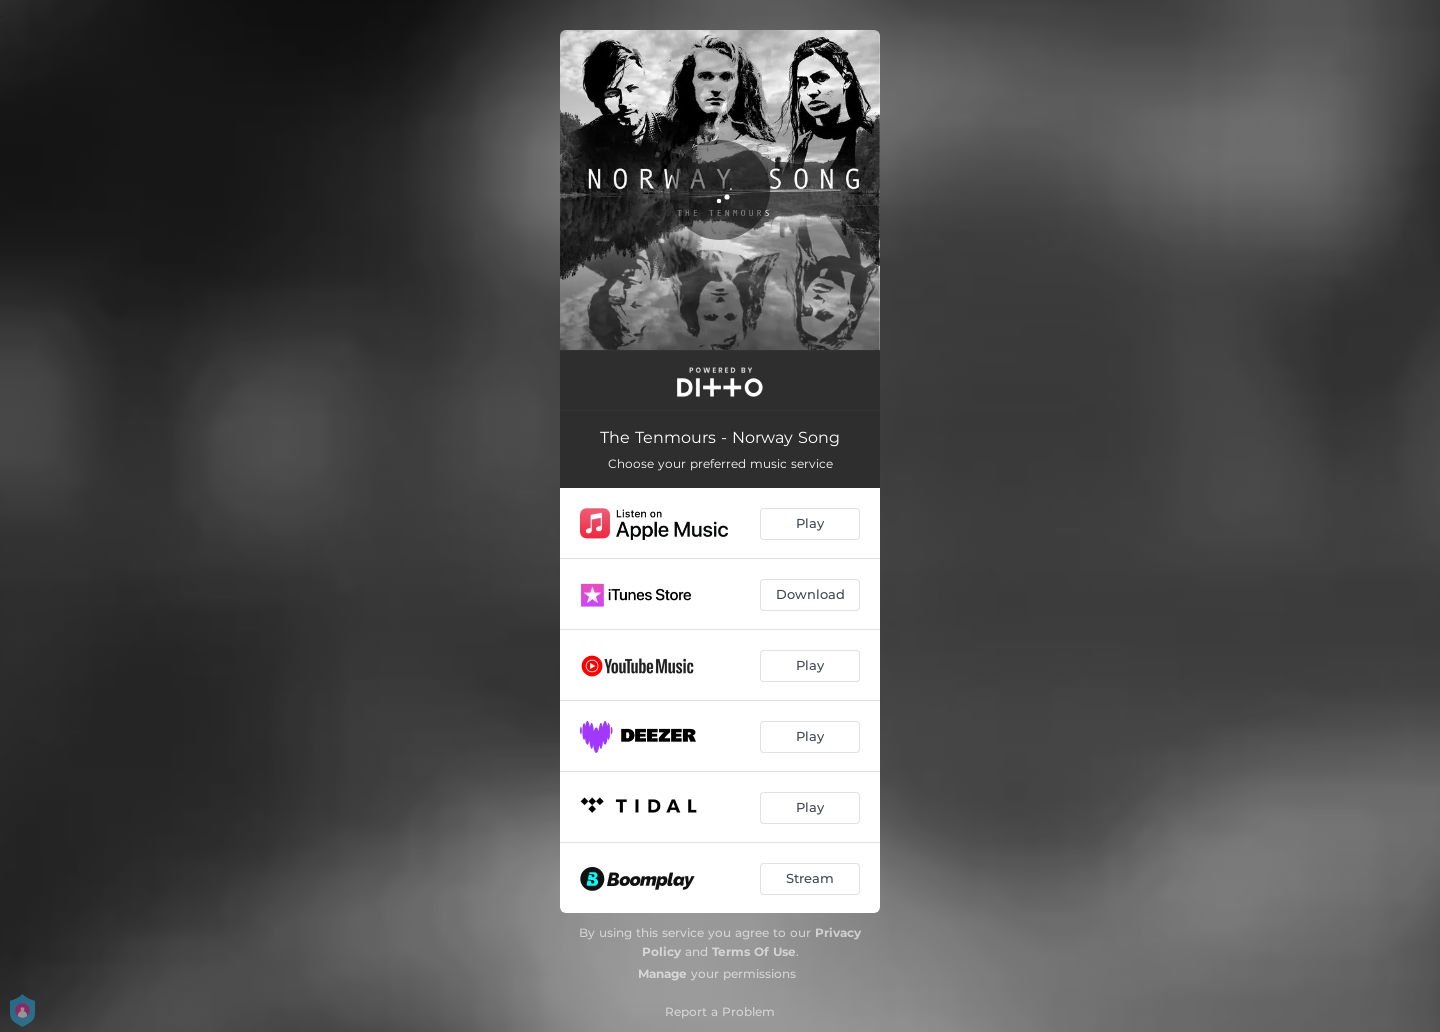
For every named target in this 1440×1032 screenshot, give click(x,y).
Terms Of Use (754, 951)
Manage (662, 973)
